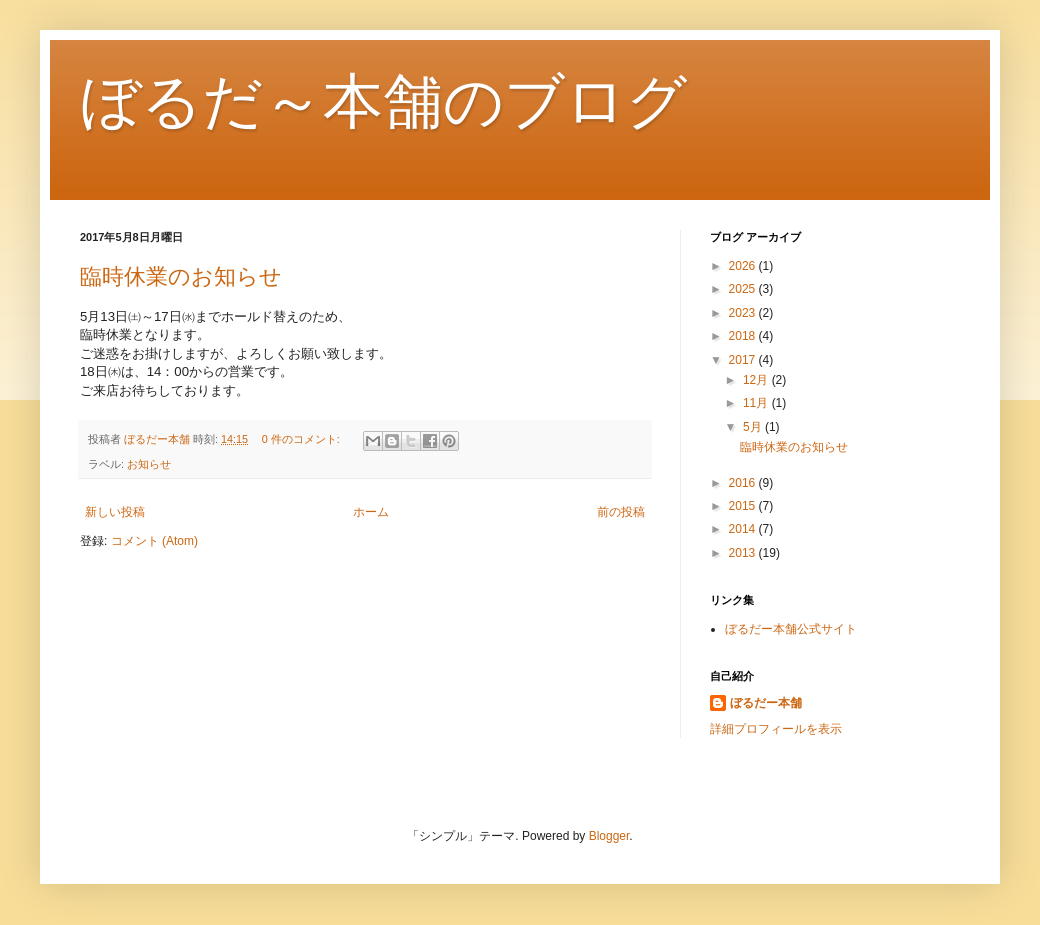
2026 (744, 266)
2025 (744, 289)
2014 (744, 529)
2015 (744, 506)
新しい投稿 (115, 512)
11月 (757, 403)
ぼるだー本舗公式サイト (791, 629)
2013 (744, 553)
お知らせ (149, 464)
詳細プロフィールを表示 (776, 729)
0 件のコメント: (302, 439)
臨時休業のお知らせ (181, 276)
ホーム (371, 512)
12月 (757, 380)
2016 (744, 483)
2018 (744, 336)
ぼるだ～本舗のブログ (383, 101)
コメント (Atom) (154, 541)
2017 (744, 360)
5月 (754, 427)
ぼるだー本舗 (766, 703)
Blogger (609, 836)
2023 (744, 313)
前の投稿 (621, 512)
